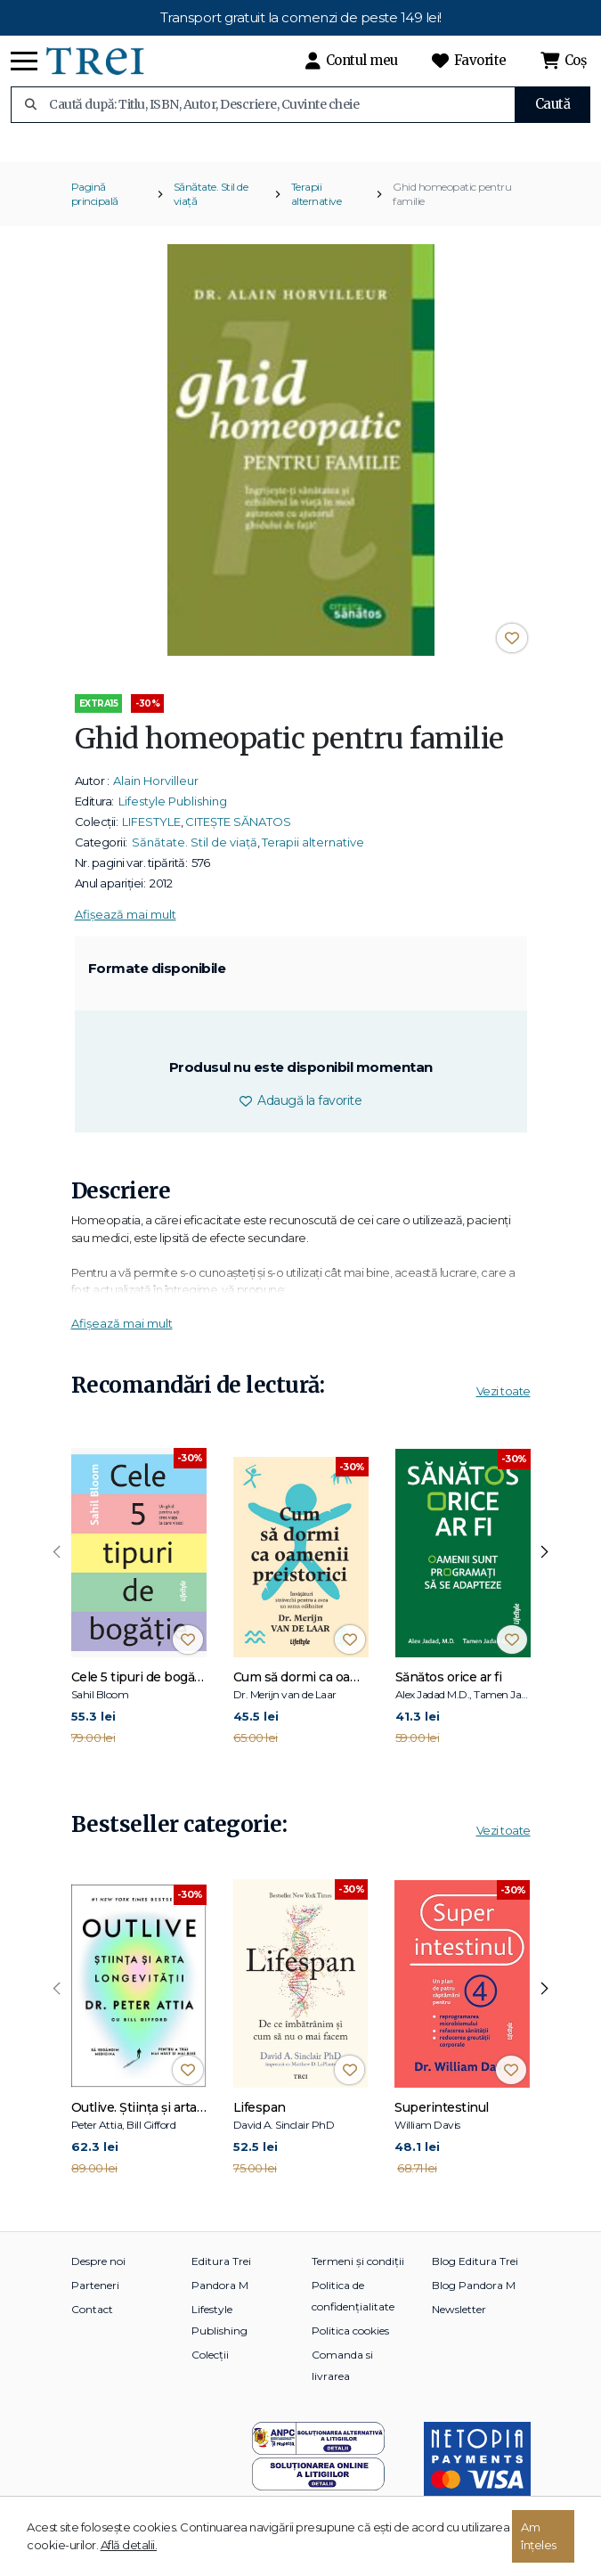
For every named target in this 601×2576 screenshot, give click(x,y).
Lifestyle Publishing (172, 814)
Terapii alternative (316, 207)
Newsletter (459, 2321)
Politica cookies (350, 2343)
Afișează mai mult (125, 927)
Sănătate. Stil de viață (211, 207)
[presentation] (57, 1565)
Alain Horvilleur (156, 794)
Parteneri (95, 2297)
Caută (553, 103)
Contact (92, 2321)
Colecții (210, 2367)
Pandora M (219, 2297)
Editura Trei (221, 2273)
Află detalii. (129, 2545)
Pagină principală (94, 207)
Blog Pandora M (474, 2297)
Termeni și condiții (358, 2273)
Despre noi (98, 2273)
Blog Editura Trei (475, 2273)
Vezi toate (503, 1404)
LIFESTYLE (151, 835)
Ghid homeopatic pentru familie (452, 207)
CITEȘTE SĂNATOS (238, 835)
